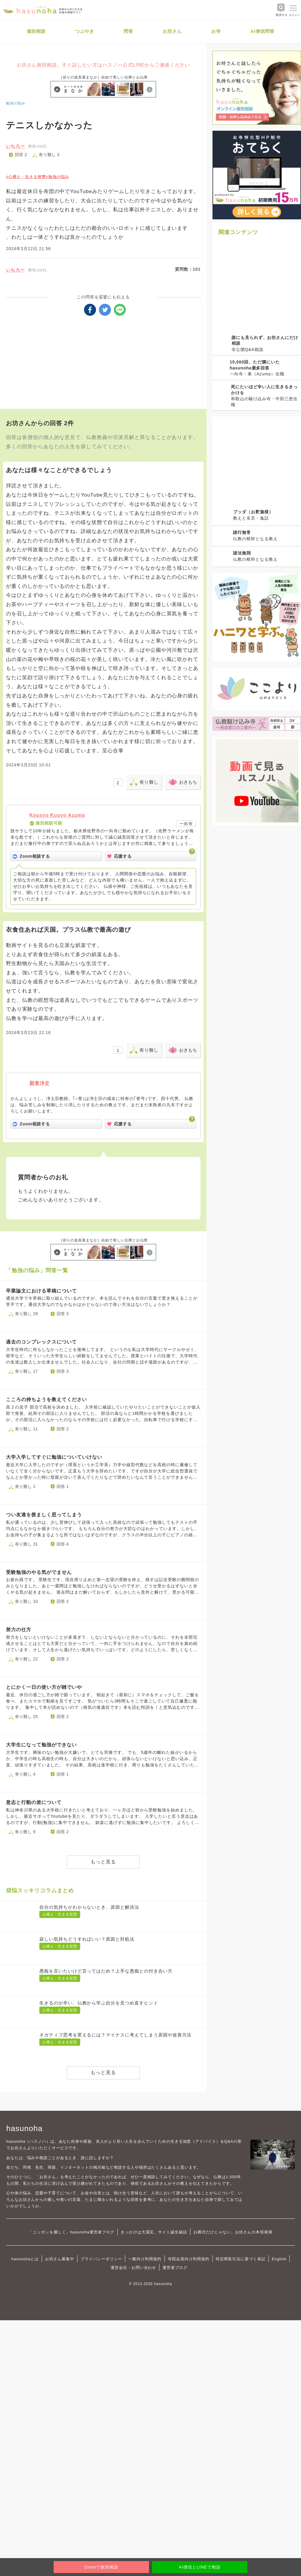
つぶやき (84, 31)
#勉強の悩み (57, 177)
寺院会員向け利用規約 (189, 2259)
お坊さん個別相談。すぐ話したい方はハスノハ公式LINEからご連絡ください (103, 64)
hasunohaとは (25, 2259)
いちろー (15, 146)
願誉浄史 (40, 1083)
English (279, 2259)
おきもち (188, 782)
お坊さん (172, 31)
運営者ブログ (174, 2267)
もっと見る (103, 1861)
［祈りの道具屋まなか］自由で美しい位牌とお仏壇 (103, 77)
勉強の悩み (15, 103)
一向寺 (186, 823)
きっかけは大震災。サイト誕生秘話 (154, 2232)
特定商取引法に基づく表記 (241, 2259)
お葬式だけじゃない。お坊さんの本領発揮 (232, 2232)
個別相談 (36, 31)
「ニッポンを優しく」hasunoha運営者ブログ (71, 2232)
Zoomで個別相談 (101, 2567)
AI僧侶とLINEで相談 (200, 2567)
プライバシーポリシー (101, 2259)
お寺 (216, 31)
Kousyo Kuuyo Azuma (57, 815)
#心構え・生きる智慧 (26, 177)
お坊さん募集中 (59, 2259)
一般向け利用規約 (145, 2259)
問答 (128, 31)
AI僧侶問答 (262, 31)
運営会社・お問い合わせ (133, 2267)
